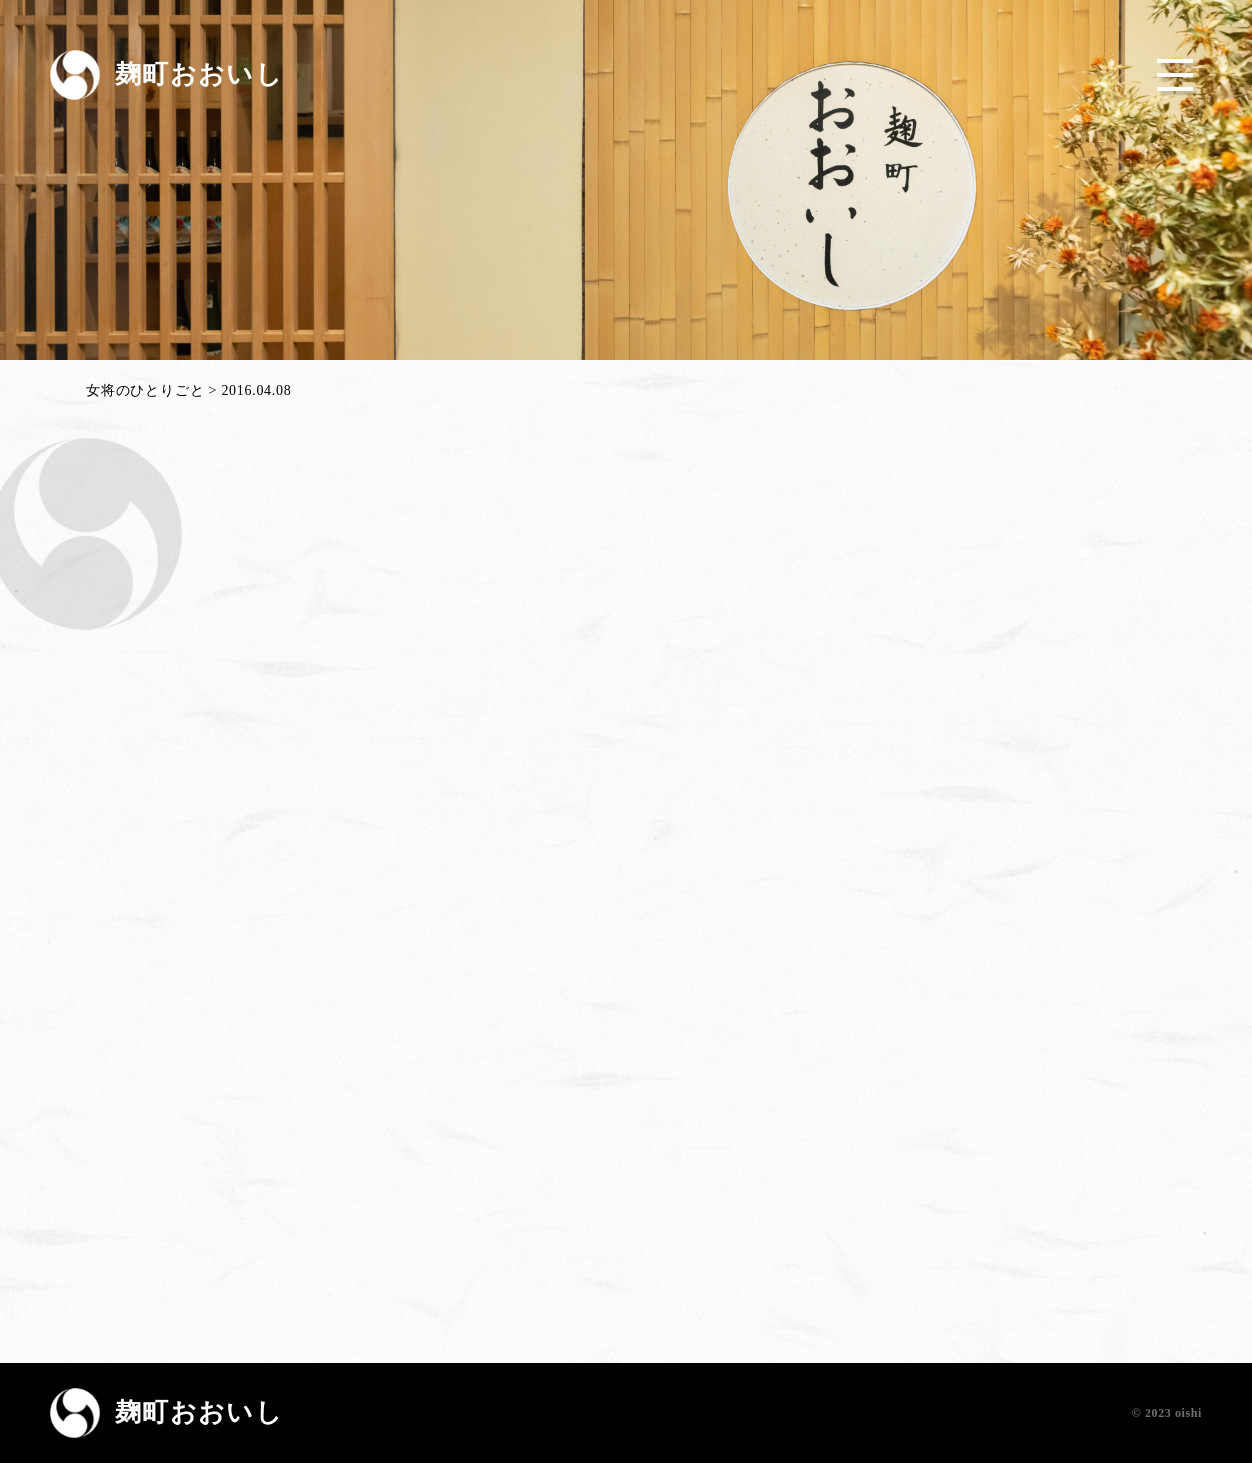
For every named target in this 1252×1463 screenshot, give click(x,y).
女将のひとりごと (145, 391)
